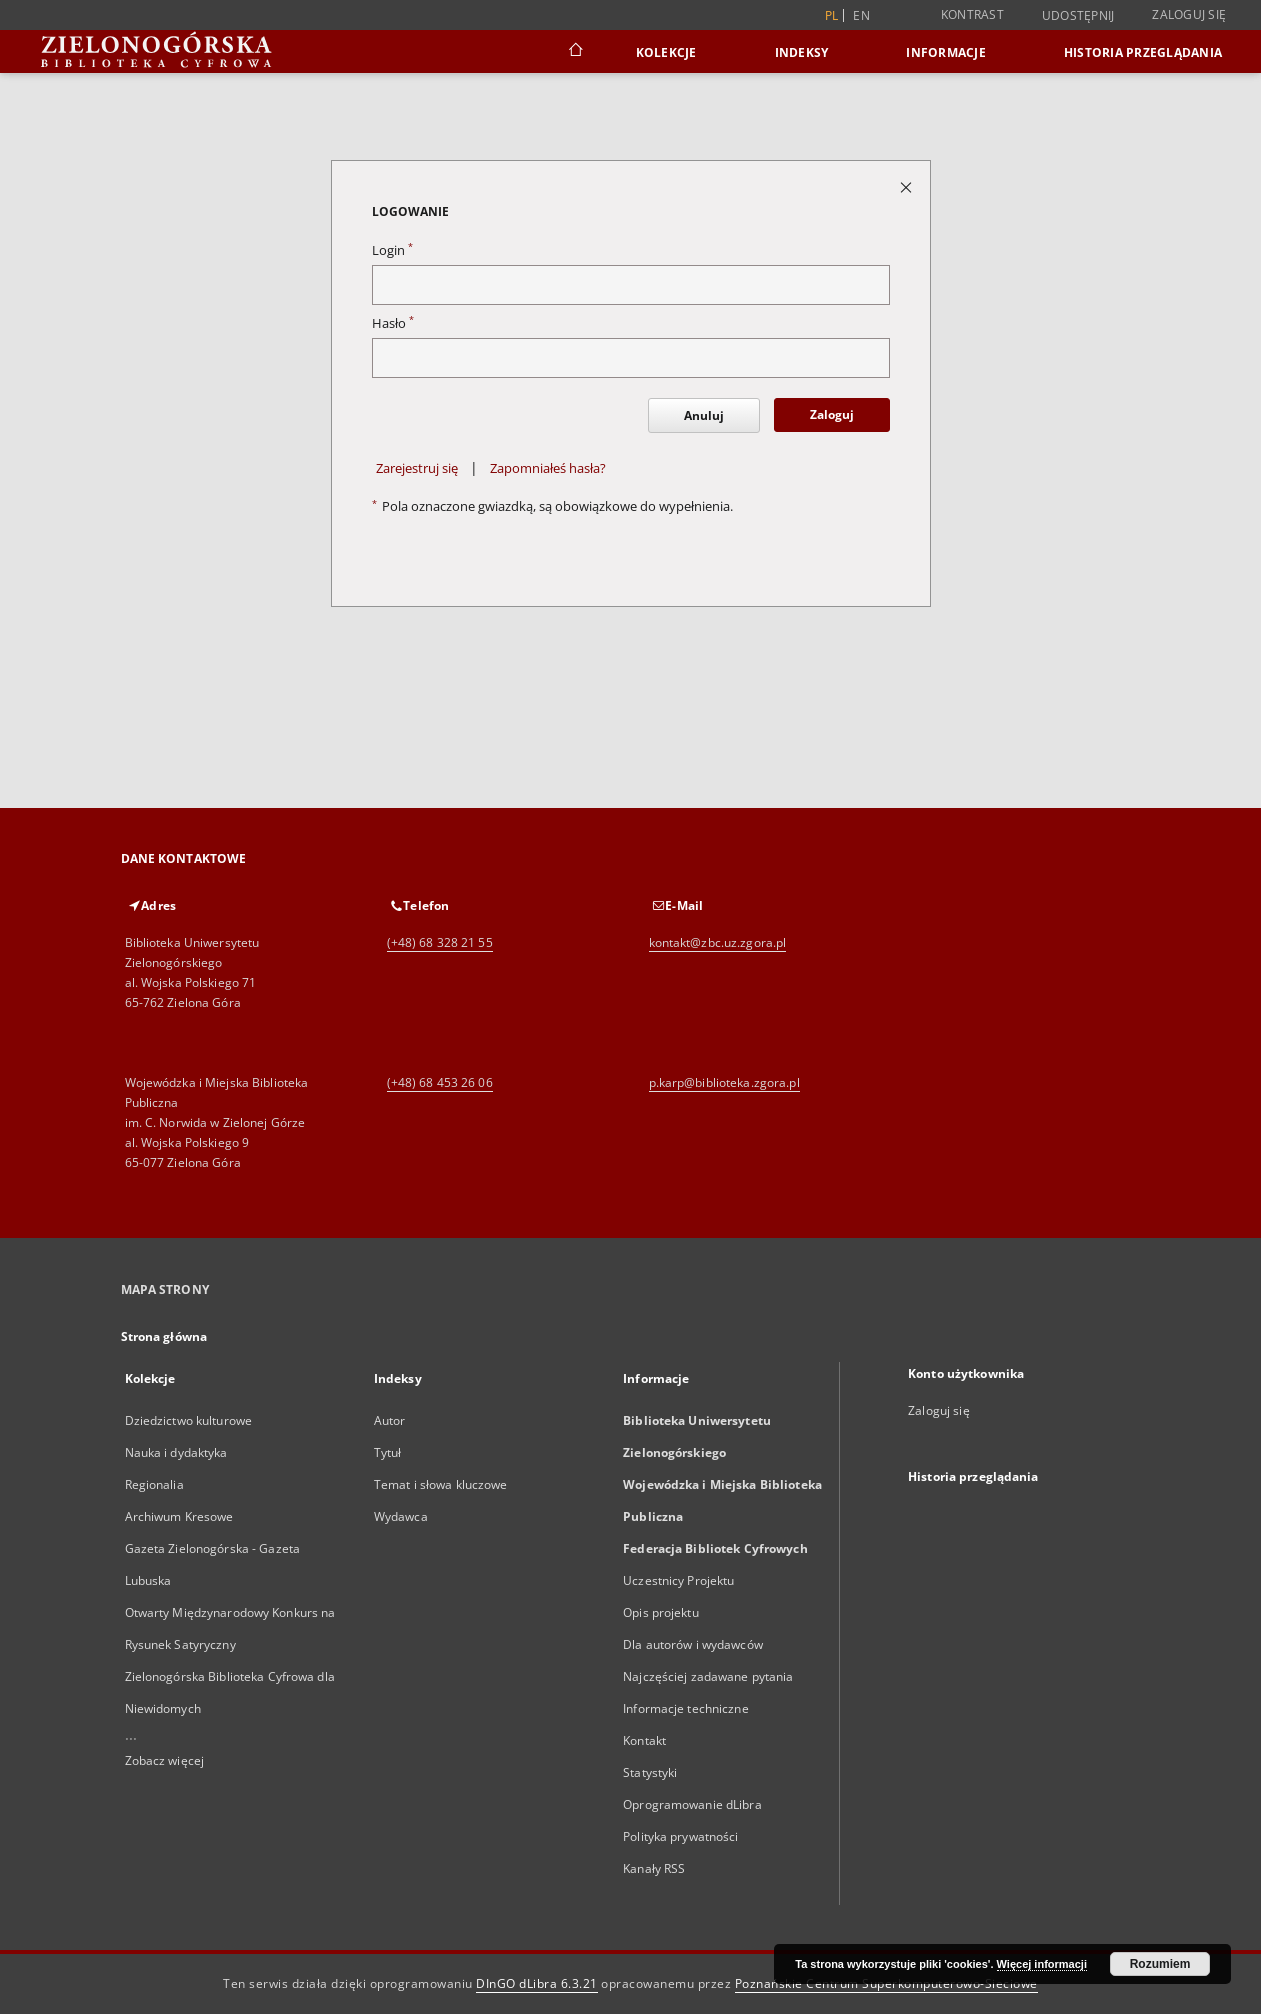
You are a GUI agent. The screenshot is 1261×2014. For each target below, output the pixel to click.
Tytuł (388, 1452)
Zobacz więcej (165, 1760)
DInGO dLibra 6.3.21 (537, 1983)
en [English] (861, 15)
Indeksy (802, 52)
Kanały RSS (654, 1868)
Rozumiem (1160, 1964)
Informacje (946, 52)
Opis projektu (661, 1612)
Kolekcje (666, 52)
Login (392, 250)
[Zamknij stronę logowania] (907, 186)
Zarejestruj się (417, 468)
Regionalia (154, 1484)
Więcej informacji (1042, 1964)
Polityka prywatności (680, 1836)
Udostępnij (1078, 16)
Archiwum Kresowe (179, 1516)
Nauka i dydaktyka (176, 1452)
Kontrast (972, 14)
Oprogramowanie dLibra (692, 1804)
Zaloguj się (1189, 14)
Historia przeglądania (1143, 52)
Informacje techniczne (686, 1708)
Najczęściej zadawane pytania (708, 1676)
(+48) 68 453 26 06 (440, 1082)
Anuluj (704, 415)
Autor (390, 1420)
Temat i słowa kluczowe (441, 1484)
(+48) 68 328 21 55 (440, 942)
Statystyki (650, 1772)
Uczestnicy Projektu (678, 1580)
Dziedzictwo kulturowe (189, 1420)
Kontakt (644, 1740)
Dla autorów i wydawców (693, 1644)
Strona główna (164, 1336)
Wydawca (401, 1516)
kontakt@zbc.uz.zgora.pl (718, 942)
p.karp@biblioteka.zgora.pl (724, 1082)
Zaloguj (832, 414)
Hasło (393, 323)
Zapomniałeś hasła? (548, 468)
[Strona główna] (574, 52)
